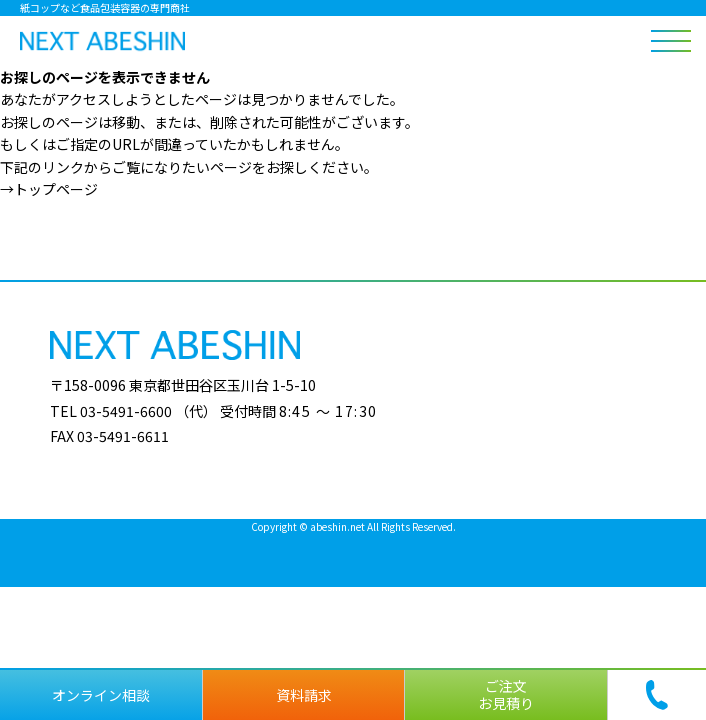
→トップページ (49, 189)
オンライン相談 (101, 695)
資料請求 (304, 695)
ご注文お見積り (506, 694)
